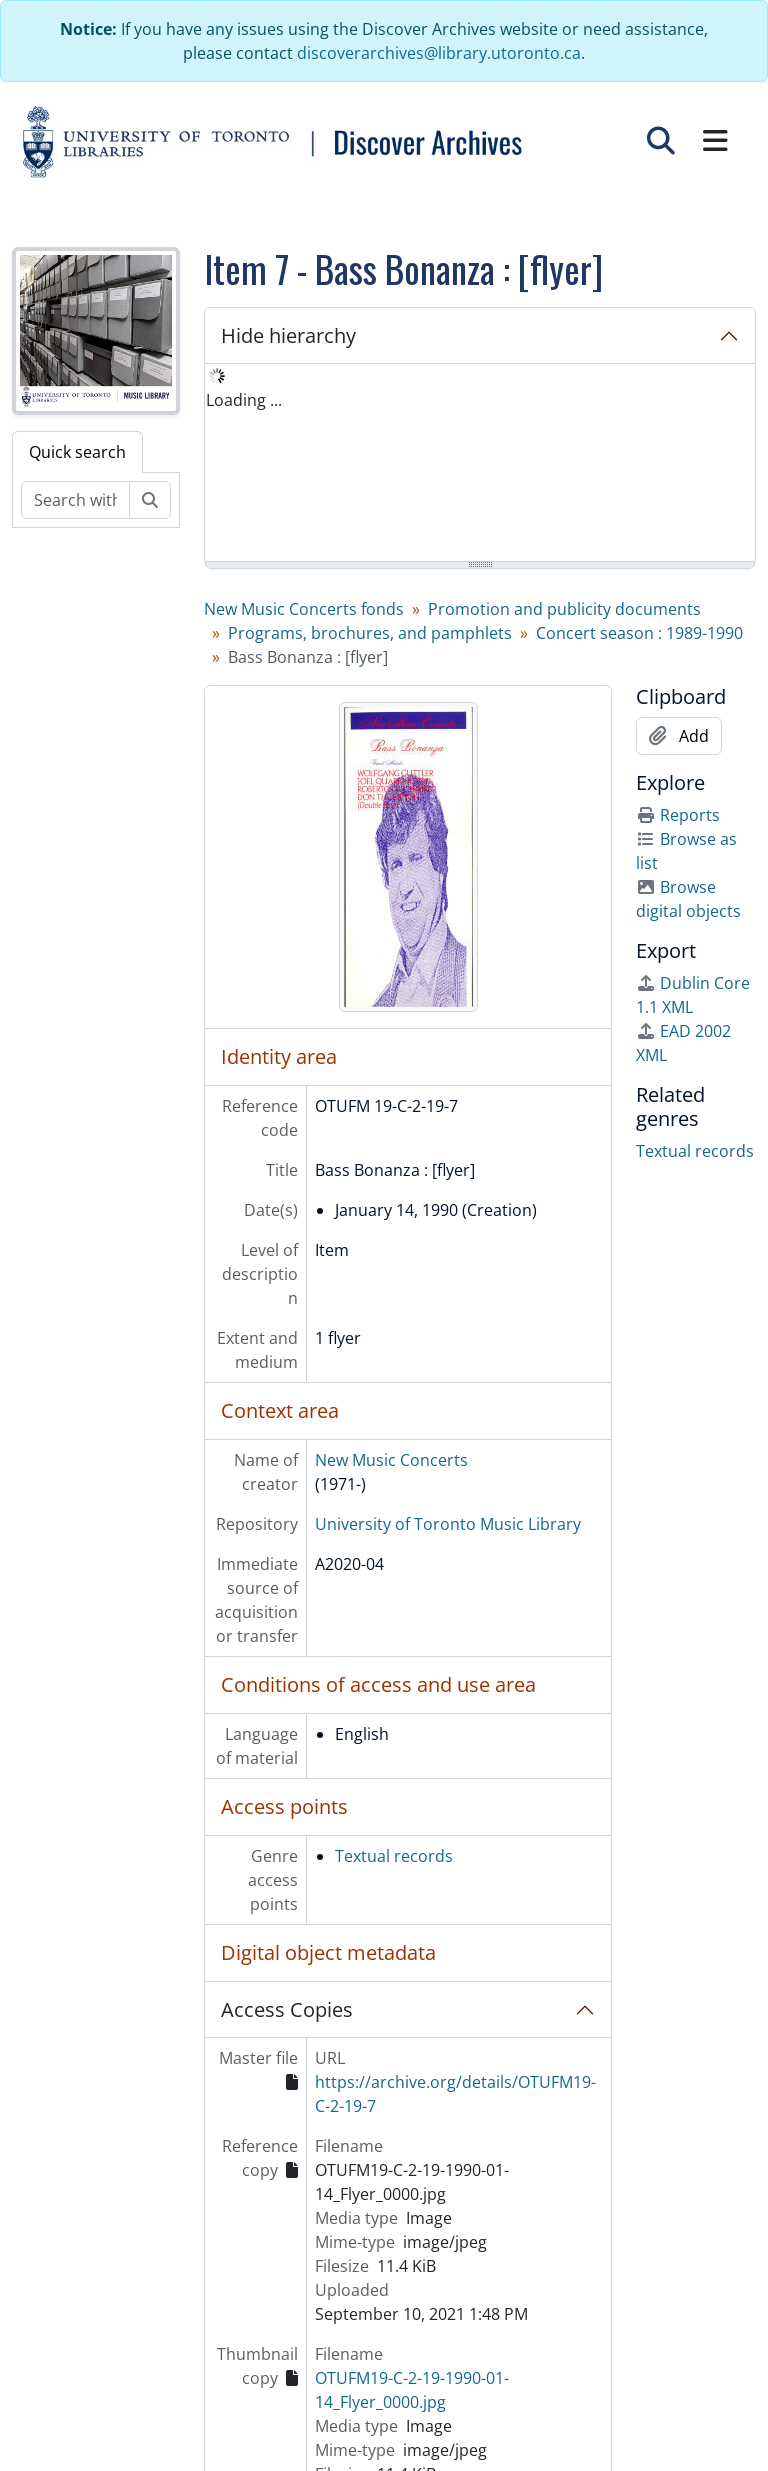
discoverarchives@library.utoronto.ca (439, 53)
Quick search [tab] (77, 452)
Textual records (394, 1856)
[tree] (480, 464)
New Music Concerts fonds (304, 609)
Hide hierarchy (288, 335)
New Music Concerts (391, 1460)
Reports (678, 815)
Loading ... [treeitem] (244, 400)
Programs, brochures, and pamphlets (370, 633)
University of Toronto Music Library (448, 1524)
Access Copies (287, 2009)
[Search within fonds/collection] (75, 500)
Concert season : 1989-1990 (639, 633)
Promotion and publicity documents (564, 609)
